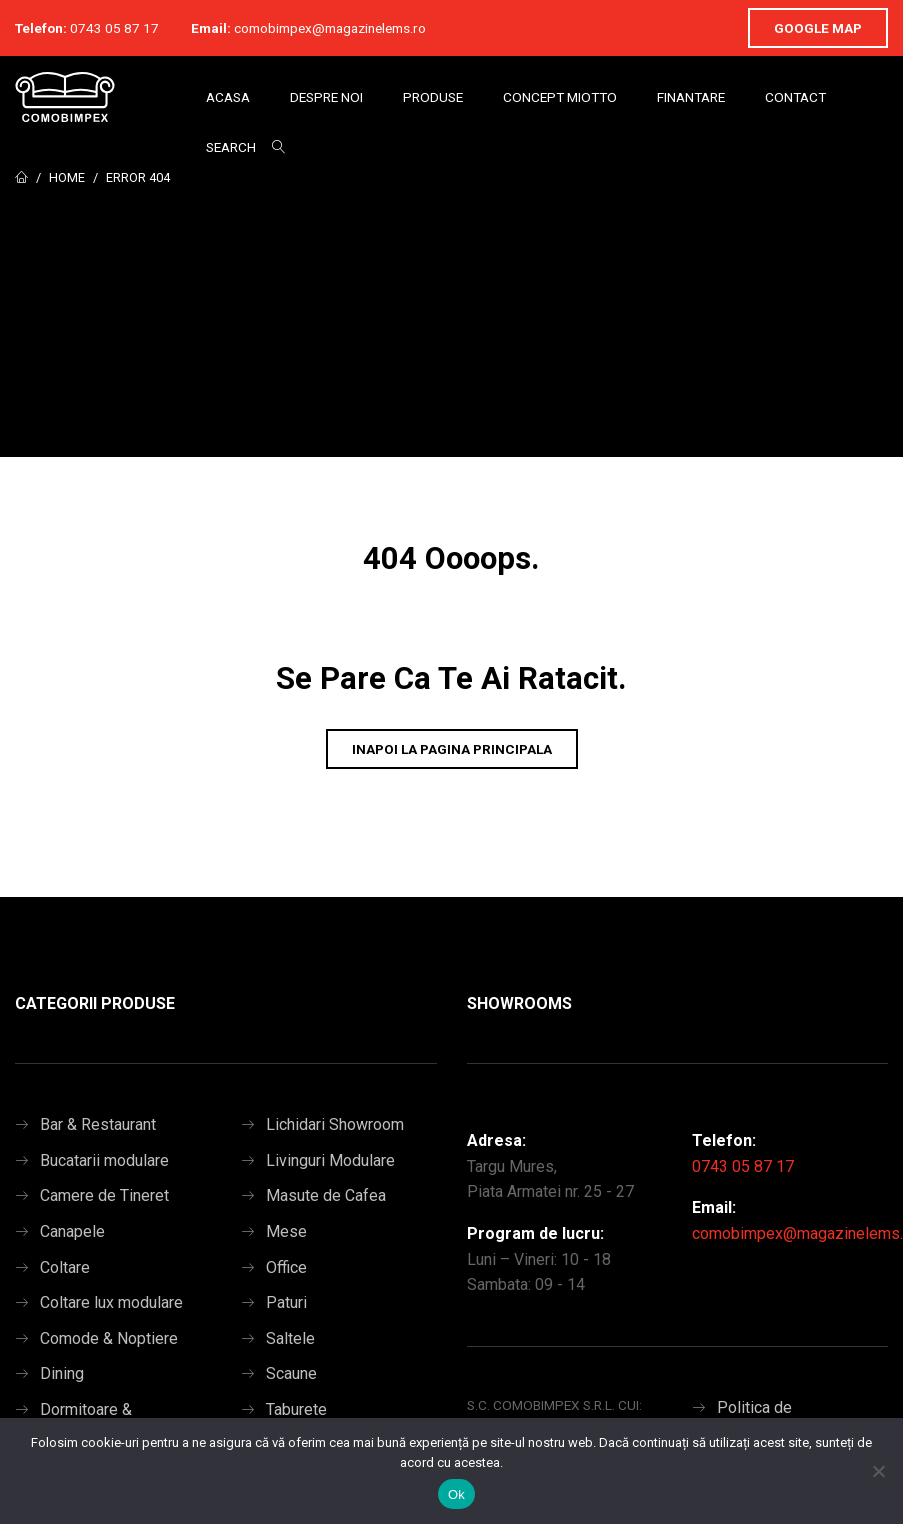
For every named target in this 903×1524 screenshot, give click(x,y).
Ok (456, 1494)
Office (286, 1267)
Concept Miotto (560, 97)
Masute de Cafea (326, 1195)
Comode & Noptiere (109, 1338)
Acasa (228, 97)
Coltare (65, 1267)
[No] (878, 1471)
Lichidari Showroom (335, 1124)
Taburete (296, 1409)
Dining (62, 1373)
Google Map (818, 28)
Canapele (72, 1231)
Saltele (290, 1338)
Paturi (286, 1302)
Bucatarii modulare (104, 1160)
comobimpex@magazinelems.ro (330, 28)
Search (231, 147)
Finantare (691, 97)
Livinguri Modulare (330, 1160)
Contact (795, 97)
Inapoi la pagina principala (452, 749)
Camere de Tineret (104, 1195)
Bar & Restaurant (98, 1124)
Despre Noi (326, 97)
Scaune (291, 1373)
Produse (433, 97)
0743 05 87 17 (114, 28)
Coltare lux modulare (111, 1302)
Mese (286, 1231)
